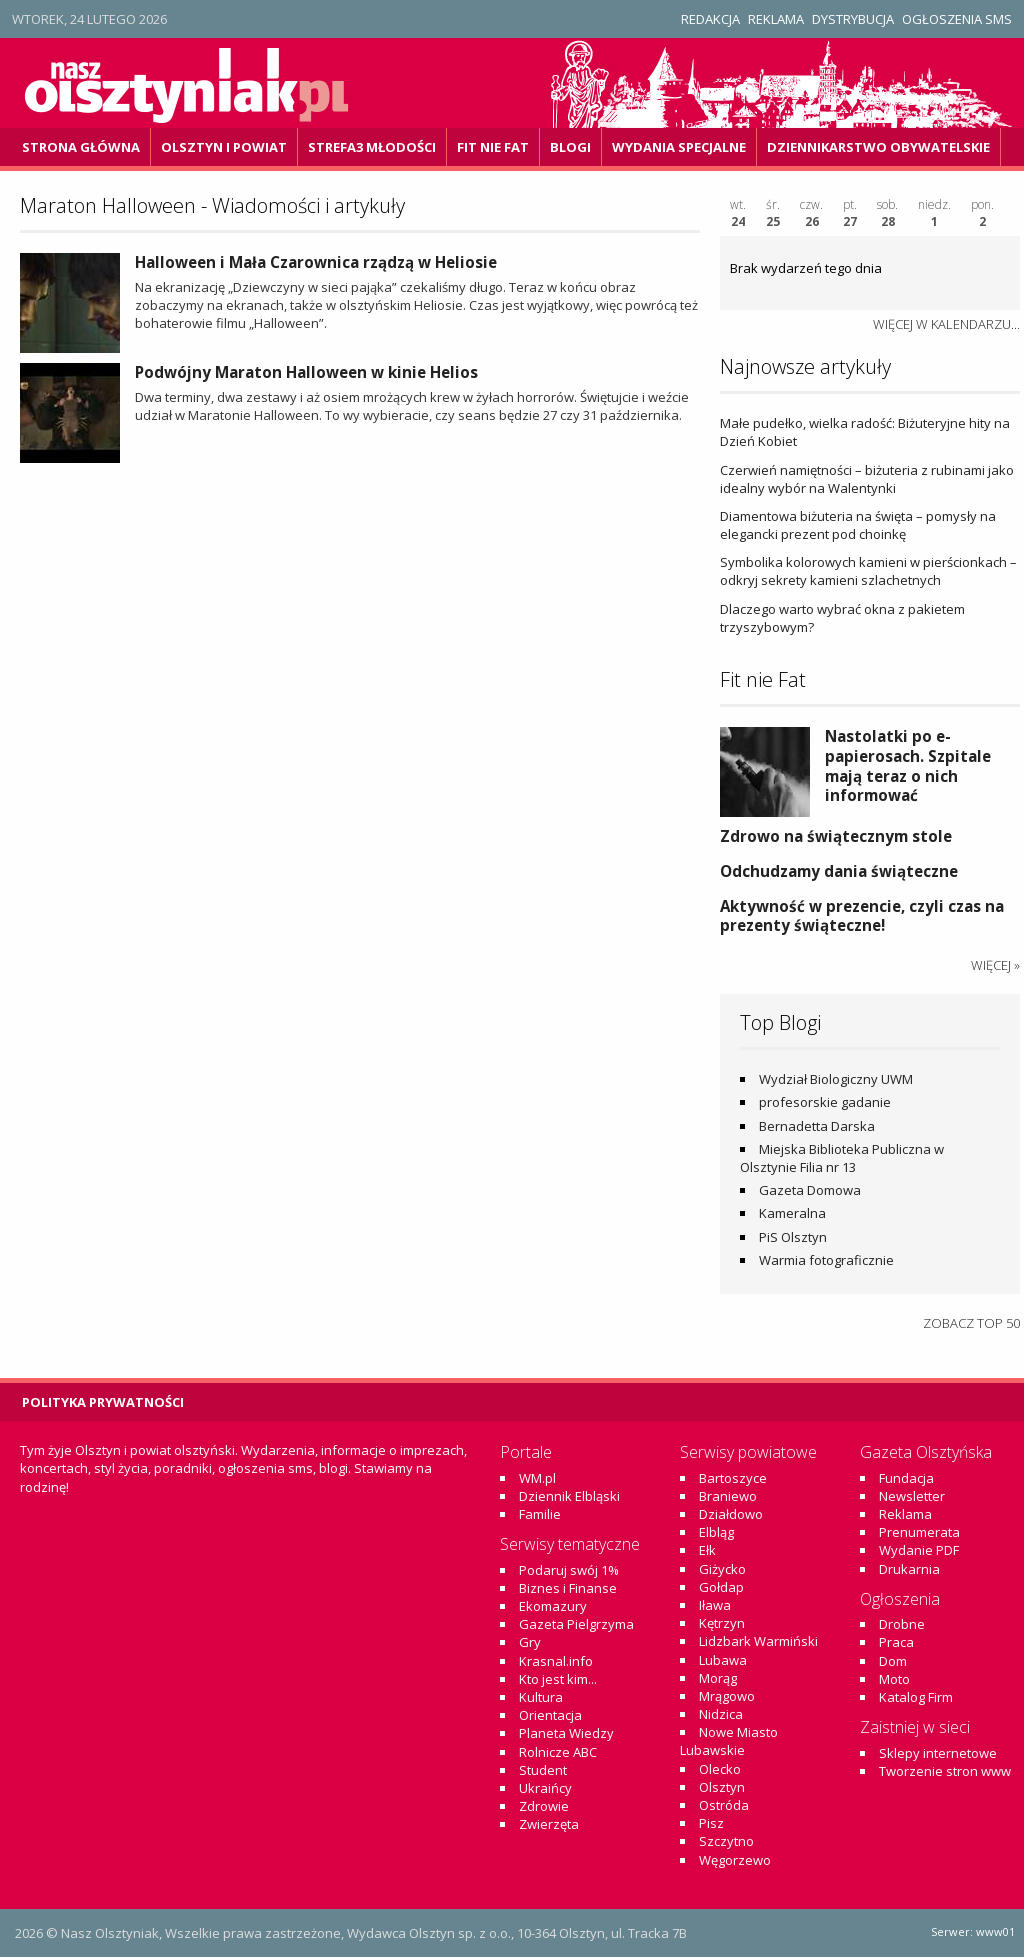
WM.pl (537, 1478)
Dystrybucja (853, 19)
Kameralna (792, 1213)
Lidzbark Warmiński (758, 1641)
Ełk (707, 1550)
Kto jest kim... (558, 1679)
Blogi (570, 147)
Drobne (902, 1624)
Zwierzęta (549, 1824)
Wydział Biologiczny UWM (836, 1079)
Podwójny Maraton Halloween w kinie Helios (306, 372)
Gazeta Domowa (810, 1190)
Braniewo (728, 1496)
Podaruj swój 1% (569, 1570)
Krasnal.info (556, 1661)
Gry (530, 1642)
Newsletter (912, 1496)
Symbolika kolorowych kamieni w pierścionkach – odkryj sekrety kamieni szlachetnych (868, 571)
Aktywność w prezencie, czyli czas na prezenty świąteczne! (862, 916)
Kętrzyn (722, 1623)
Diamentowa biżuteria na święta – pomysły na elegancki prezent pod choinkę (858, 525)
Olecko (720, 1769)
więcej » (995, 965)
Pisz (711, 1823)
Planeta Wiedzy (566, 1733)
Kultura (541, 1697)
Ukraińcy (545, 1788)
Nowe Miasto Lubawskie (729, 1741)
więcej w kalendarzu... (946, 324)
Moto (894, 1679)
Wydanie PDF (919, 1550)
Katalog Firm (916, 1697)
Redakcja (710, 19)
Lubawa (723, 1660)
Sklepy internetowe (938, 1753)
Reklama (776, 19)
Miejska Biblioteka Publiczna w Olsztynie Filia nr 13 (842, 1158)
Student (543, 1770)
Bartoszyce (733, 1478)
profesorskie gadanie (825, 1102)
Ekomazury (553, 1606)
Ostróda (724, 1805)
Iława (715, 1605)
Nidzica (721, 1714)
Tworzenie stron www (945, 1771)
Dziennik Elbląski (569, 1496)
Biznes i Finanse (568, 1588)
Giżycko (722, 1569)
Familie (540, 1514)
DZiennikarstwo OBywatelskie (878, 147)
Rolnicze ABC (558, 1752)
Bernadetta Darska (817, 1126)
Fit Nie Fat (493, 147)
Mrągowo (727, 1696)
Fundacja (906, 1478)
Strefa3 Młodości (372, 147)
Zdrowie (544, 1806)
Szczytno (726, 1841)
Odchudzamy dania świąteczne (839, 871)
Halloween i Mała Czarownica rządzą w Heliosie (316, 262)
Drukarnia (909, 1569)
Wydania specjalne (679, 147)
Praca (896, 1642)
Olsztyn (722, 1787)
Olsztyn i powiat (224, 147)
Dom (893, 1661)
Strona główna (81, 147)
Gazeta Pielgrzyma (576, 1624)
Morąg (718, 1678)
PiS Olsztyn (793, 1237)
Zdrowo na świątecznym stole (836, 836)
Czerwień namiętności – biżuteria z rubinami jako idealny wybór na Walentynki (867, 479)
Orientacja (550, 1715)
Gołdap (721, 1587)
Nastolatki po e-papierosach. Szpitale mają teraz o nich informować (908, 765)
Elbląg (716, 1532)
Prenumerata (919, 1532)
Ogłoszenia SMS (957, 19)
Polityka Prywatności (103, 1402)
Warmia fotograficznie (826, 1260)
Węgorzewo (735, 1860)
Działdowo (731, 1514)
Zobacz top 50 (971, 1323)
